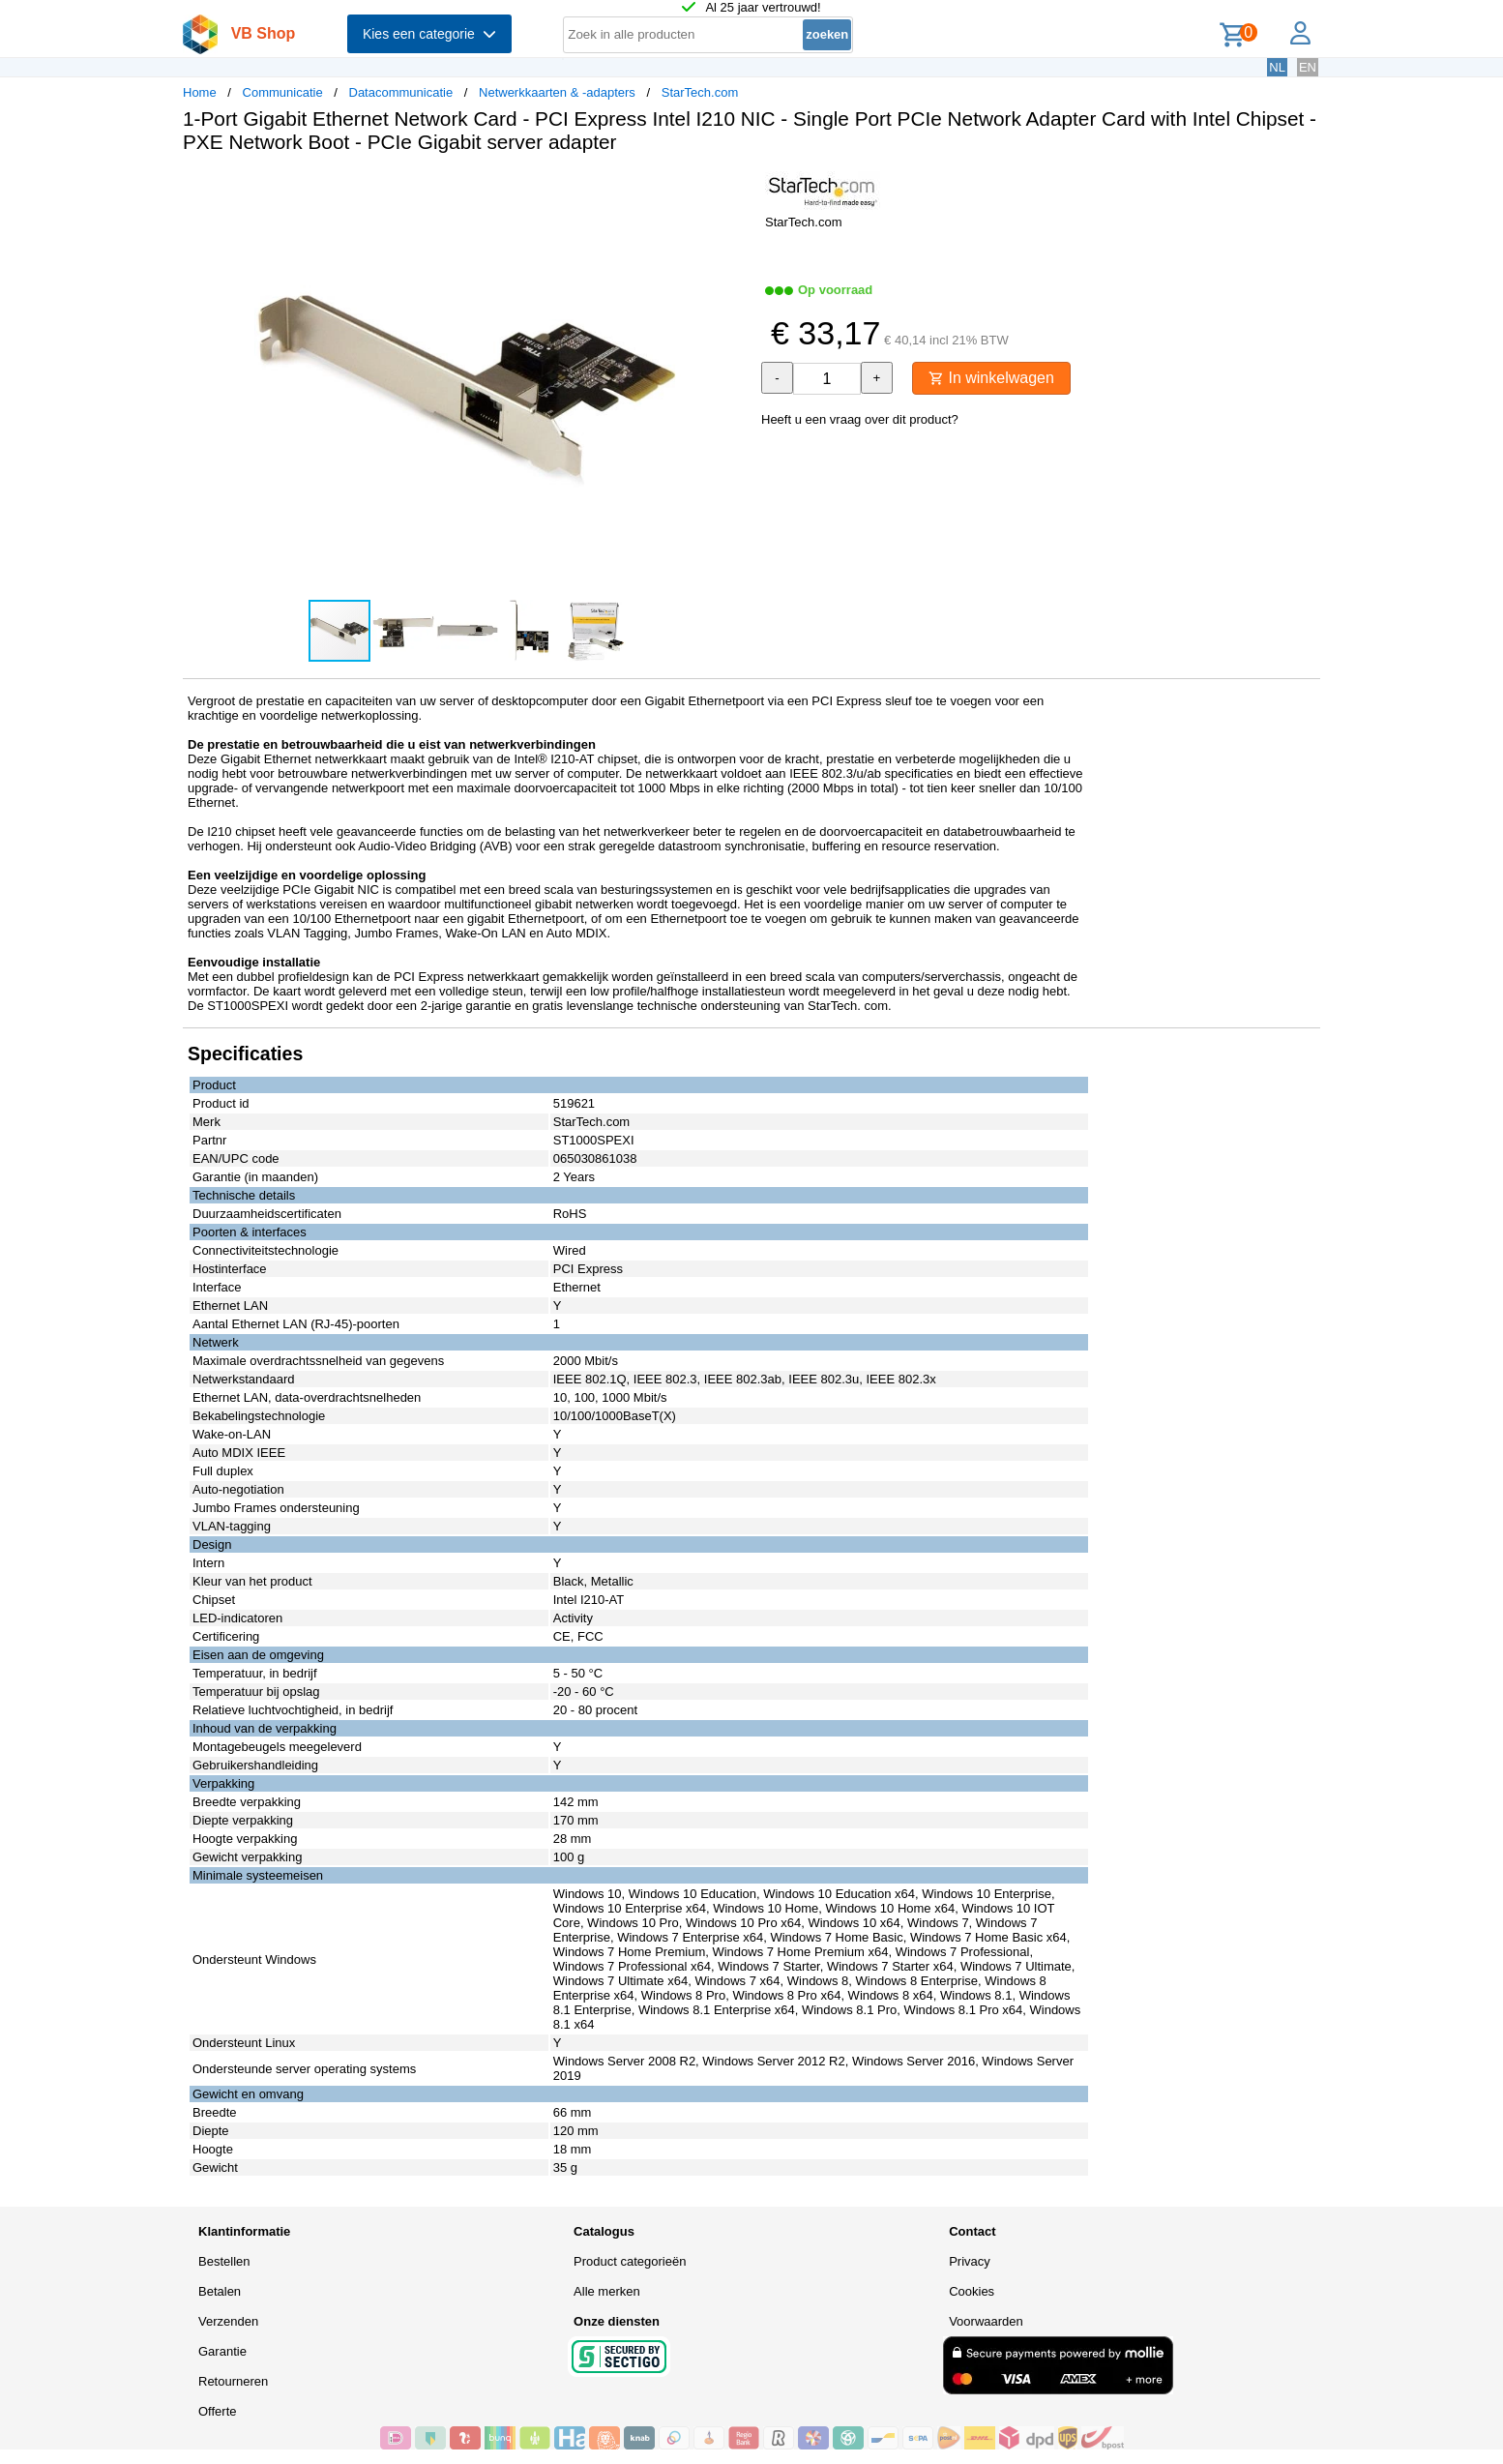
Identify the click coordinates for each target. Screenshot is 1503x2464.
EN (1307, 67)
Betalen (219, 2291)
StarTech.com (700, 92)
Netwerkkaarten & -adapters (557, 92)
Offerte (217, 2411)
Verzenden (228, 2321)
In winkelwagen (991, 378)
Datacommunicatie (401, 92)
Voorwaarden (986, 2321)
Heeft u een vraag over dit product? (859, 419)
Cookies (971, 2291)
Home (200, 92)
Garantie (222, 2351)
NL (1277, 67)
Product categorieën (630, 2261)
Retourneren (233, 2381)
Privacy (969, 2261)
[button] (734, 188)
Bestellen (224, 2261)
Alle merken (607, 2291)
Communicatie (283, 92)
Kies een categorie (429, 34)
